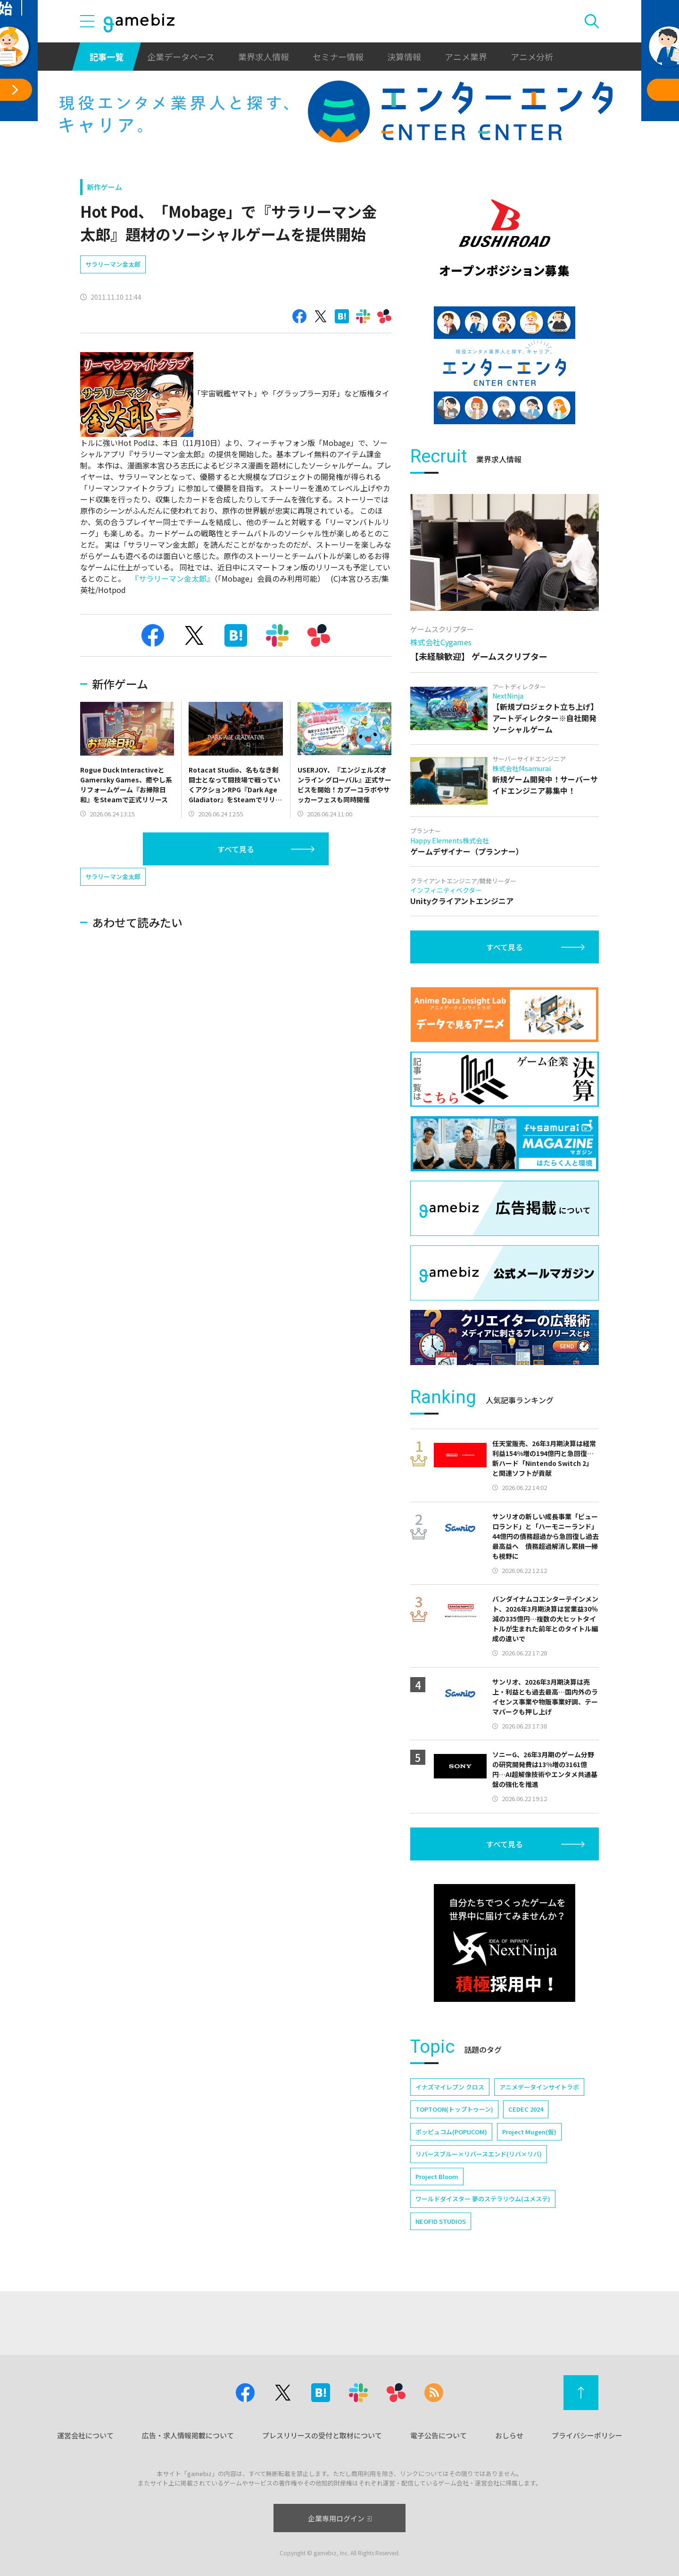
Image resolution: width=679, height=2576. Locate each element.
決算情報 (404, 56)
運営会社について (85, 2435)
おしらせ (509, 2435)
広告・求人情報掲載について (188, 2435)
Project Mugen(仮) (529, 2131)
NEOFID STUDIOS (440, 2221)
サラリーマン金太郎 (113, 264)
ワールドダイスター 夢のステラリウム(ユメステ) (482, 2198)
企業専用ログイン (340, 2518)
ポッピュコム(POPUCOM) (451, 2131)
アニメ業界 (466, 56)
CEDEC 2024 (525, 2109)
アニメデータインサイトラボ (539, 2086)
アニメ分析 (532, 56)
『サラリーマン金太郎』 (172, 578)
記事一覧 (107, 56)
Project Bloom (436, 2176)
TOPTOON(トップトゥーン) (454, 2109)
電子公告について (438, 2435)
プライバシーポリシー (587, 2435)
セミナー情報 (338, 56)
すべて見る (235, 849)
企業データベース (181, 56)
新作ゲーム (104, 187)
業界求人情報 (263, 56)
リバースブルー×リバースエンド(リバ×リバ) (478, 2153)
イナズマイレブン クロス (449, 2086)
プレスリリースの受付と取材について (322, 2435)
